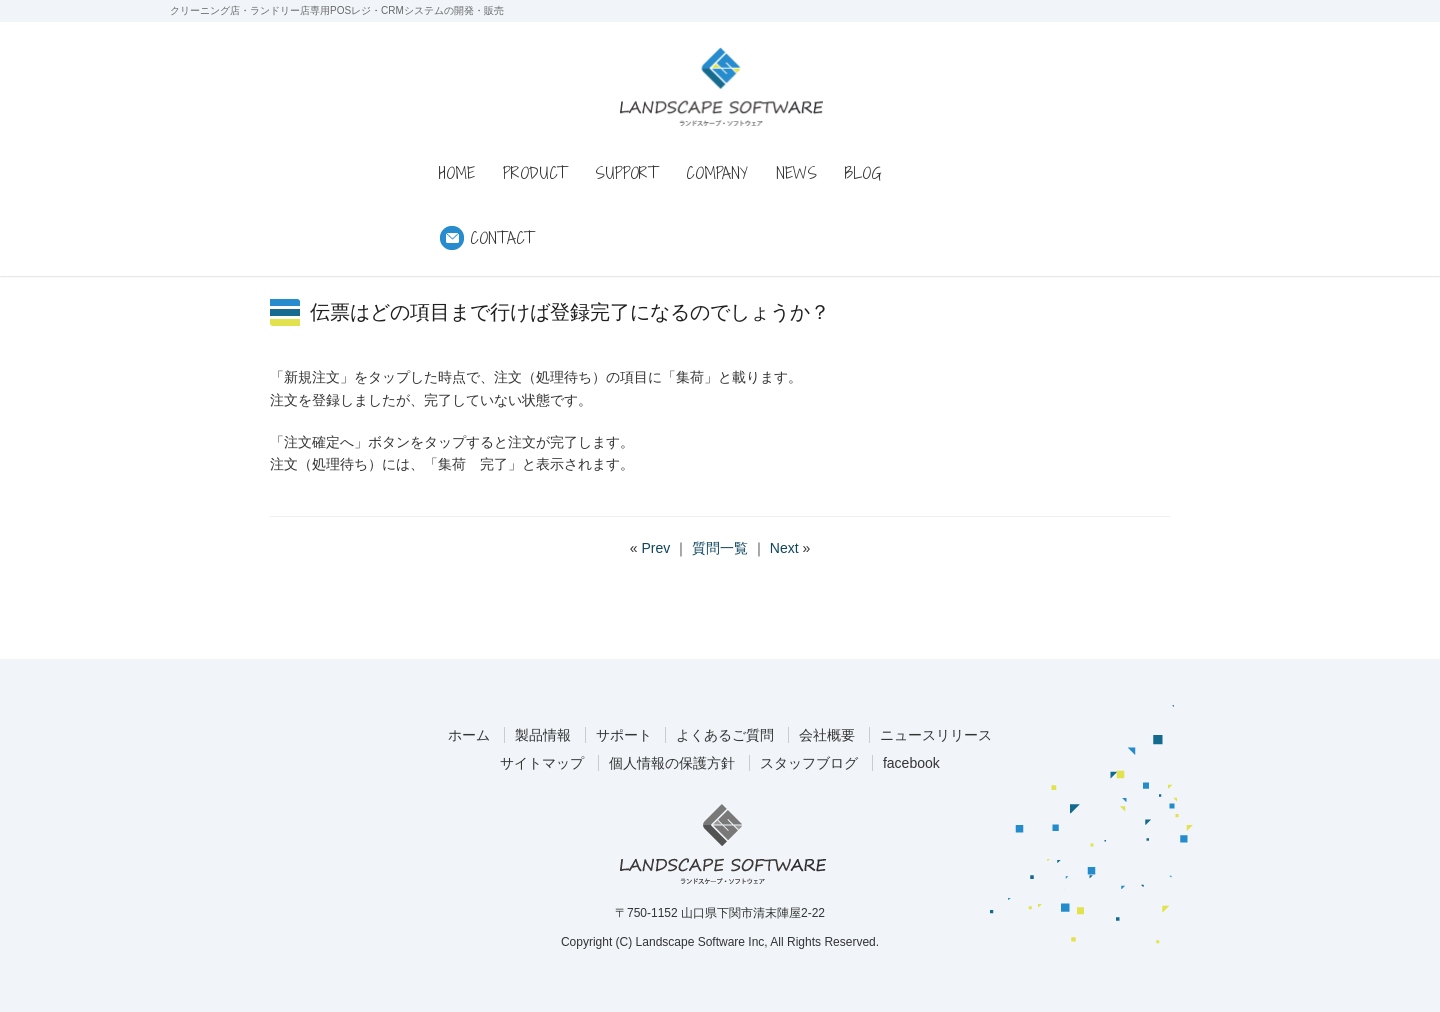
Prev (655, 548)
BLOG (863, 173)
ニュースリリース (936, 735)
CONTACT (502, 238)
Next (784, 548)
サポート (624, 735)
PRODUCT (535, 173)
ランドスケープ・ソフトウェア (721, 86)
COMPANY (717, 173)
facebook (911, 763)
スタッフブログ (809, 763)
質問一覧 (720, 548)
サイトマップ (542, 763)
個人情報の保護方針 (672, 763)
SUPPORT (626, 173)
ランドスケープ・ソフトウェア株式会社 (723, 844)
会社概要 (827, 735)
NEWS (796, 173)
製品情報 (543, 735)
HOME (457, 173)
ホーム (469, 735)
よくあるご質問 (725, 735)
